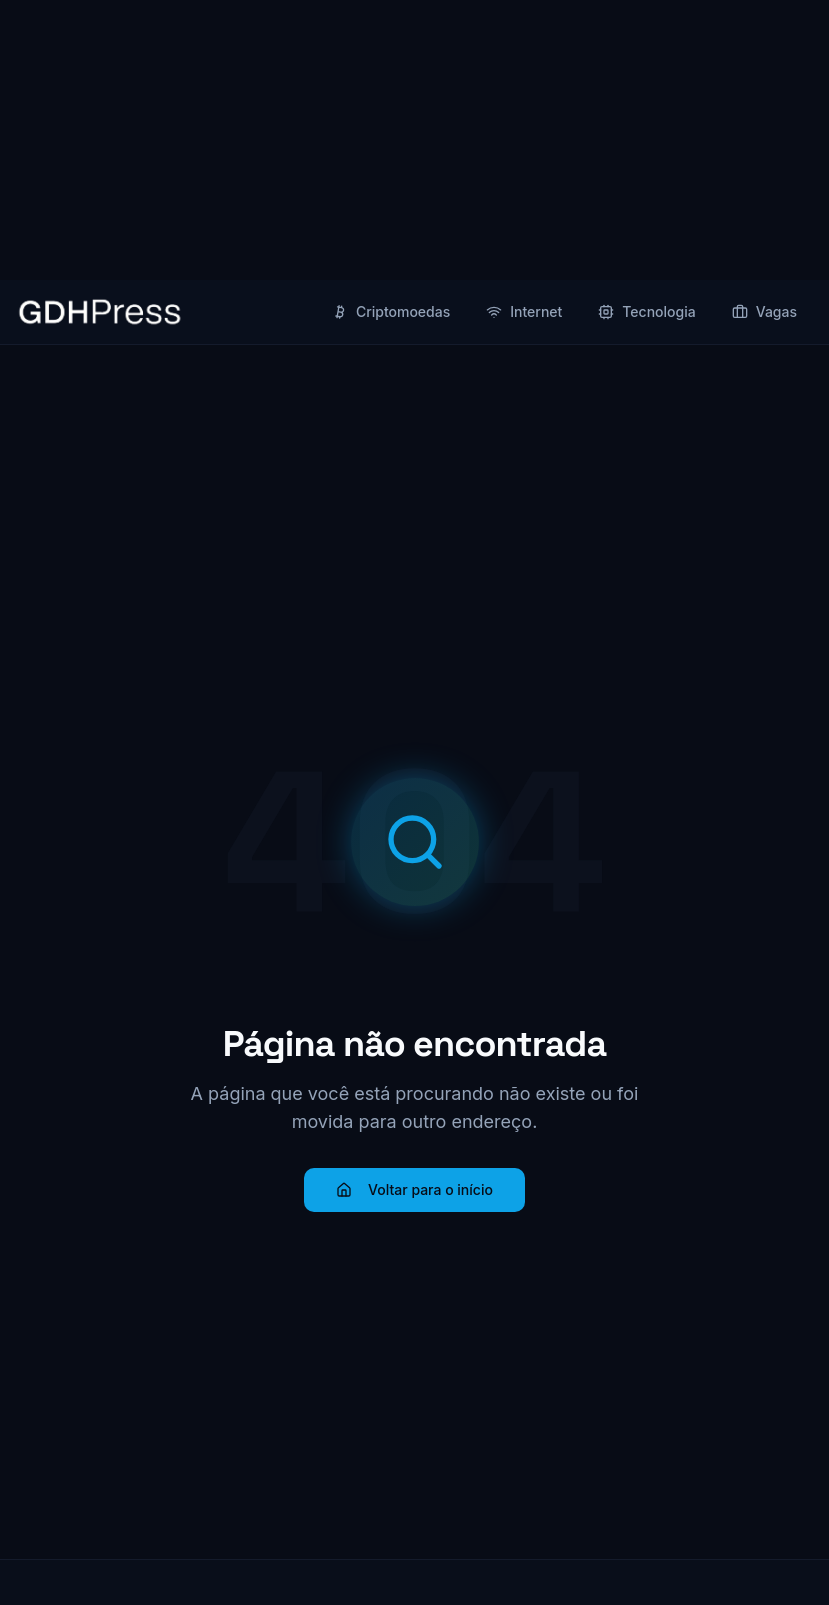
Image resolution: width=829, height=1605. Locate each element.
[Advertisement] (414, 140)
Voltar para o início (414, 1189)
